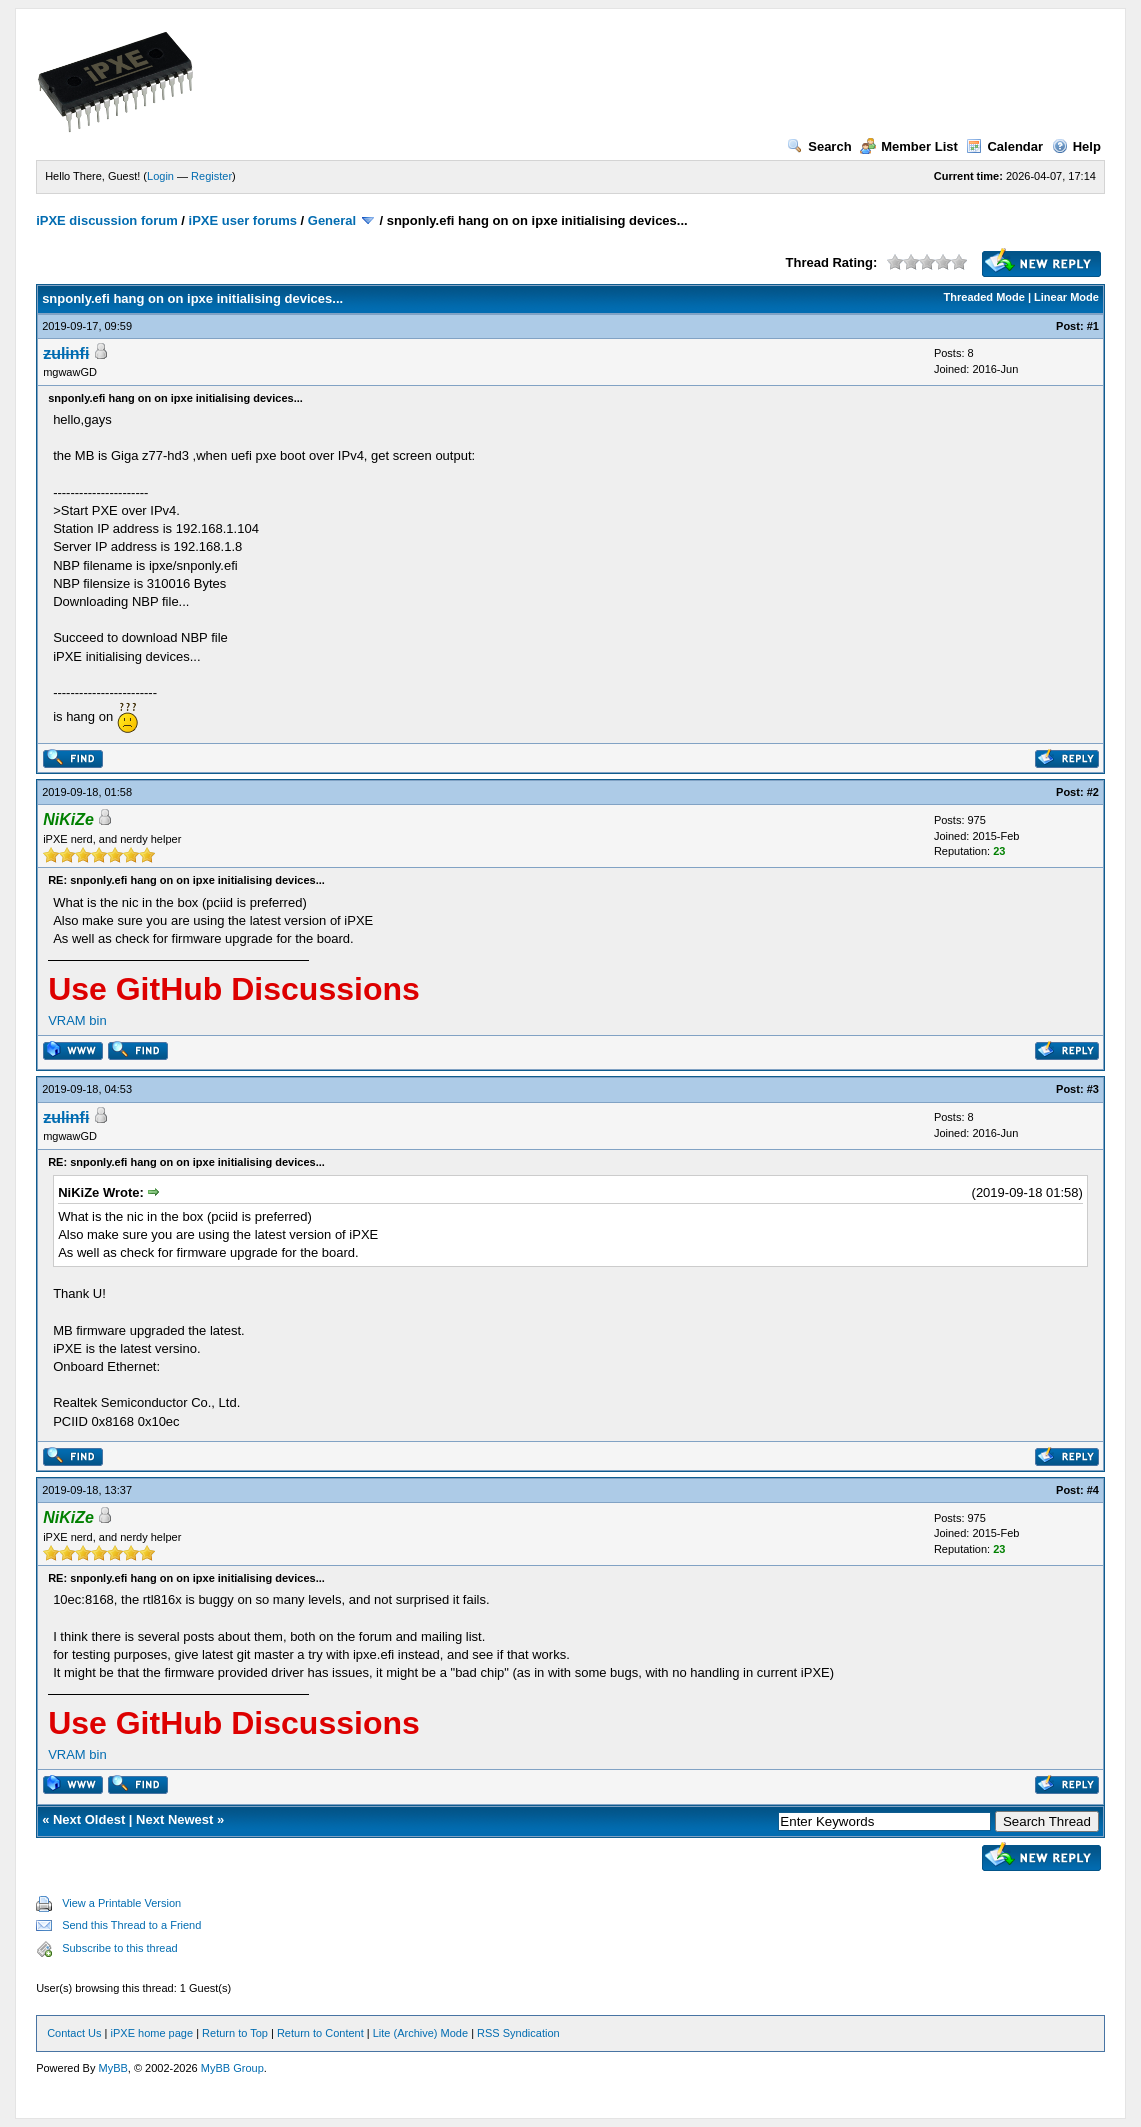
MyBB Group (232, 2068)
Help (1076, 146)
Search (819, 146)
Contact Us (74, 2033)
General (332, 220)
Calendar (1004, 146)
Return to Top (235, 2033)
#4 (1093, 1490)
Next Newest (174, 1819)
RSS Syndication (518, 2033)
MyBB (113, 2068)
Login (160, 176)
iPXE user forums (243, 220)
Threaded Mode (984, 297)
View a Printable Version (121, 1903)
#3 (1093, 1089)
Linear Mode (1066, 297)
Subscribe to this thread (120, 1948)
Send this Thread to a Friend (131, 1925)
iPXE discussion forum (107, 220)
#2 (1093, 792)
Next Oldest (89, 1819)
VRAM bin (77, 1020)
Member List (909, 146)
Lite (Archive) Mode (420, 2033)
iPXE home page (152, 2033)
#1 (1093, 326)
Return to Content (320, 2033)
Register (211, 176)
